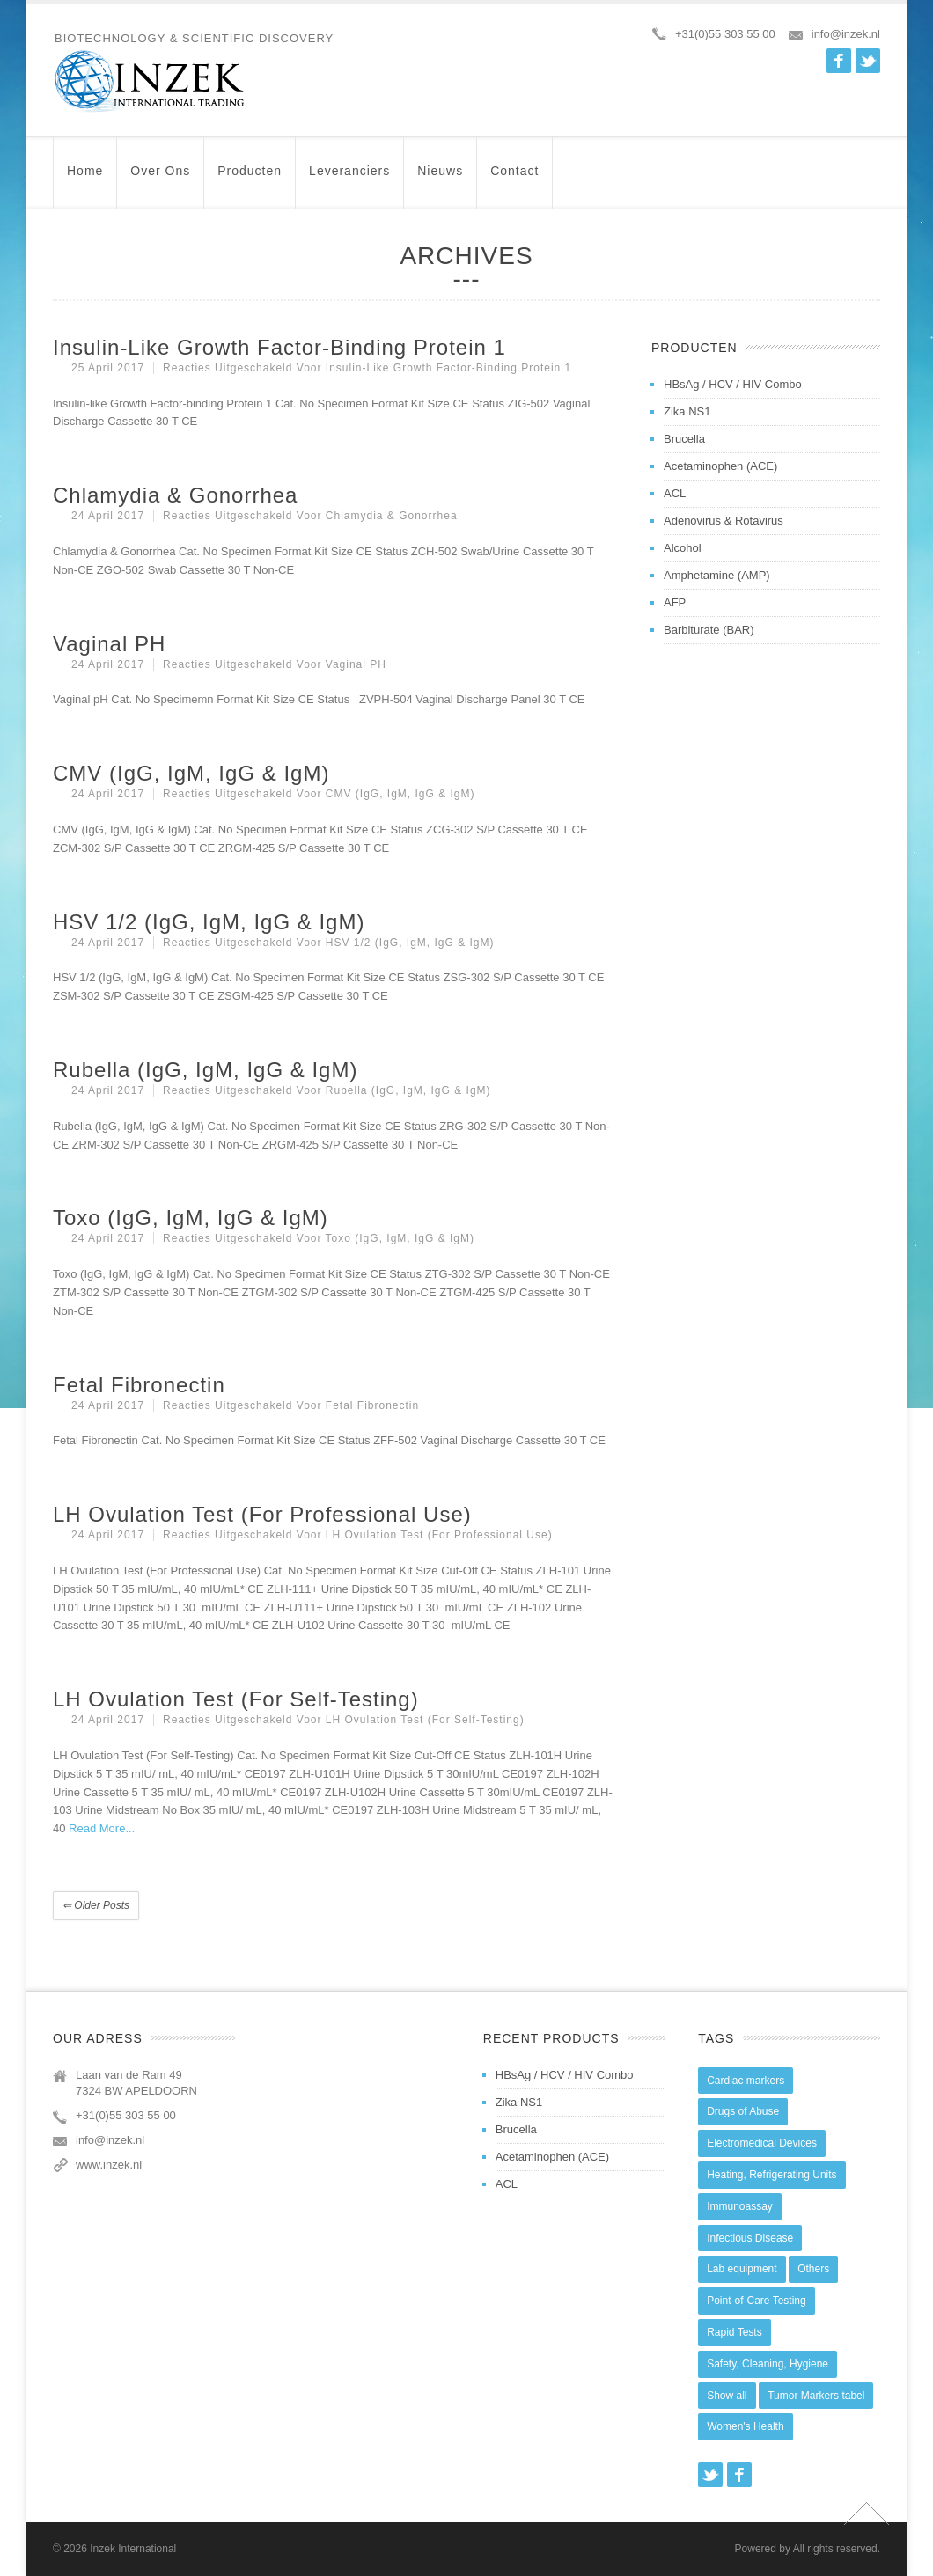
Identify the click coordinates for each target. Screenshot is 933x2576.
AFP (675, 602)
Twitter (868, 60)
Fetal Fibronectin (139, 1385)
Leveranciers (349, 179)
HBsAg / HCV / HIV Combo (733, 384)
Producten (249, 179)
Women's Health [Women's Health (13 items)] (745, 2426)
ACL (675, 493)
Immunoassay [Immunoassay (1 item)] (740, 2206)
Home (85, 179)
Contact (514, 179)
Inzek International (133, 2549)
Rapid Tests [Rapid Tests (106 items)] (734, 2332)
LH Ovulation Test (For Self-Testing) (236, 1699)
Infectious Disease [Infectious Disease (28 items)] (750, 2238)
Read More (97, 1828)
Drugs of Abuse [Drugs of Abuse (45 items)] (743, 2111)
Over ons (160, 179)
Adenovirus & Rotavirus (723, 520)
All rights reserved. (836, 2549)
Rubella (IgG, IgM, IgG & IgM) (205, 1070)
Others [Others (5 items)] (813, 2269)
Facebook (838, 60)
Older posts (95, 1905)
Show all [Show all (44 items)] (726, 2395)
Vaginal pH (109, 644)
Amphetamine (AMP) (717, 575)
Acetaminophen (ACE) (720, 466)
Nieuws (440, 179)
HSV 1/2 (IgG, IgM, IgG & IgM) (208, 922)
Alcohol (683, 547)
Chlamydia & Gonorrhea (175, 495)
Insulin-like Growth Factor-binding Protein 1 (279, 347)
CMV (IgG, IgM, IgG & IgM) (191, 773)
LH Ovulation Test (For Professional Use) (262, 1514)
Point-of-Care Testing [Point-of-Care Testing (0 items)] (756, 2300)
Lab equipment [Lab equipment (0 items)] (741, 2269)
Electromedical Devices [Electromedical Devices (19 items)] (762, 2143)
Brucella (684, 438)
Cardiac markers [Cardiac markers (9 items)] (745, 2080)
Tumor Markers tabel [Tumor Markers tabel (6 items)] (816, 2395)
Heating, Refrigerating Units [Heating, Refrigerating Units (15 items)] (771, 2175)
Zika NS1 (687, 411)
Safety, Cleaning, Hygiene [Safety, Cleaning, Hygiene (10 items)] (767, 2364)
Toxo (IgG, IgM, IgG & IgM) (190, 1217)
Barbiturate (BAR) (709, 629)
